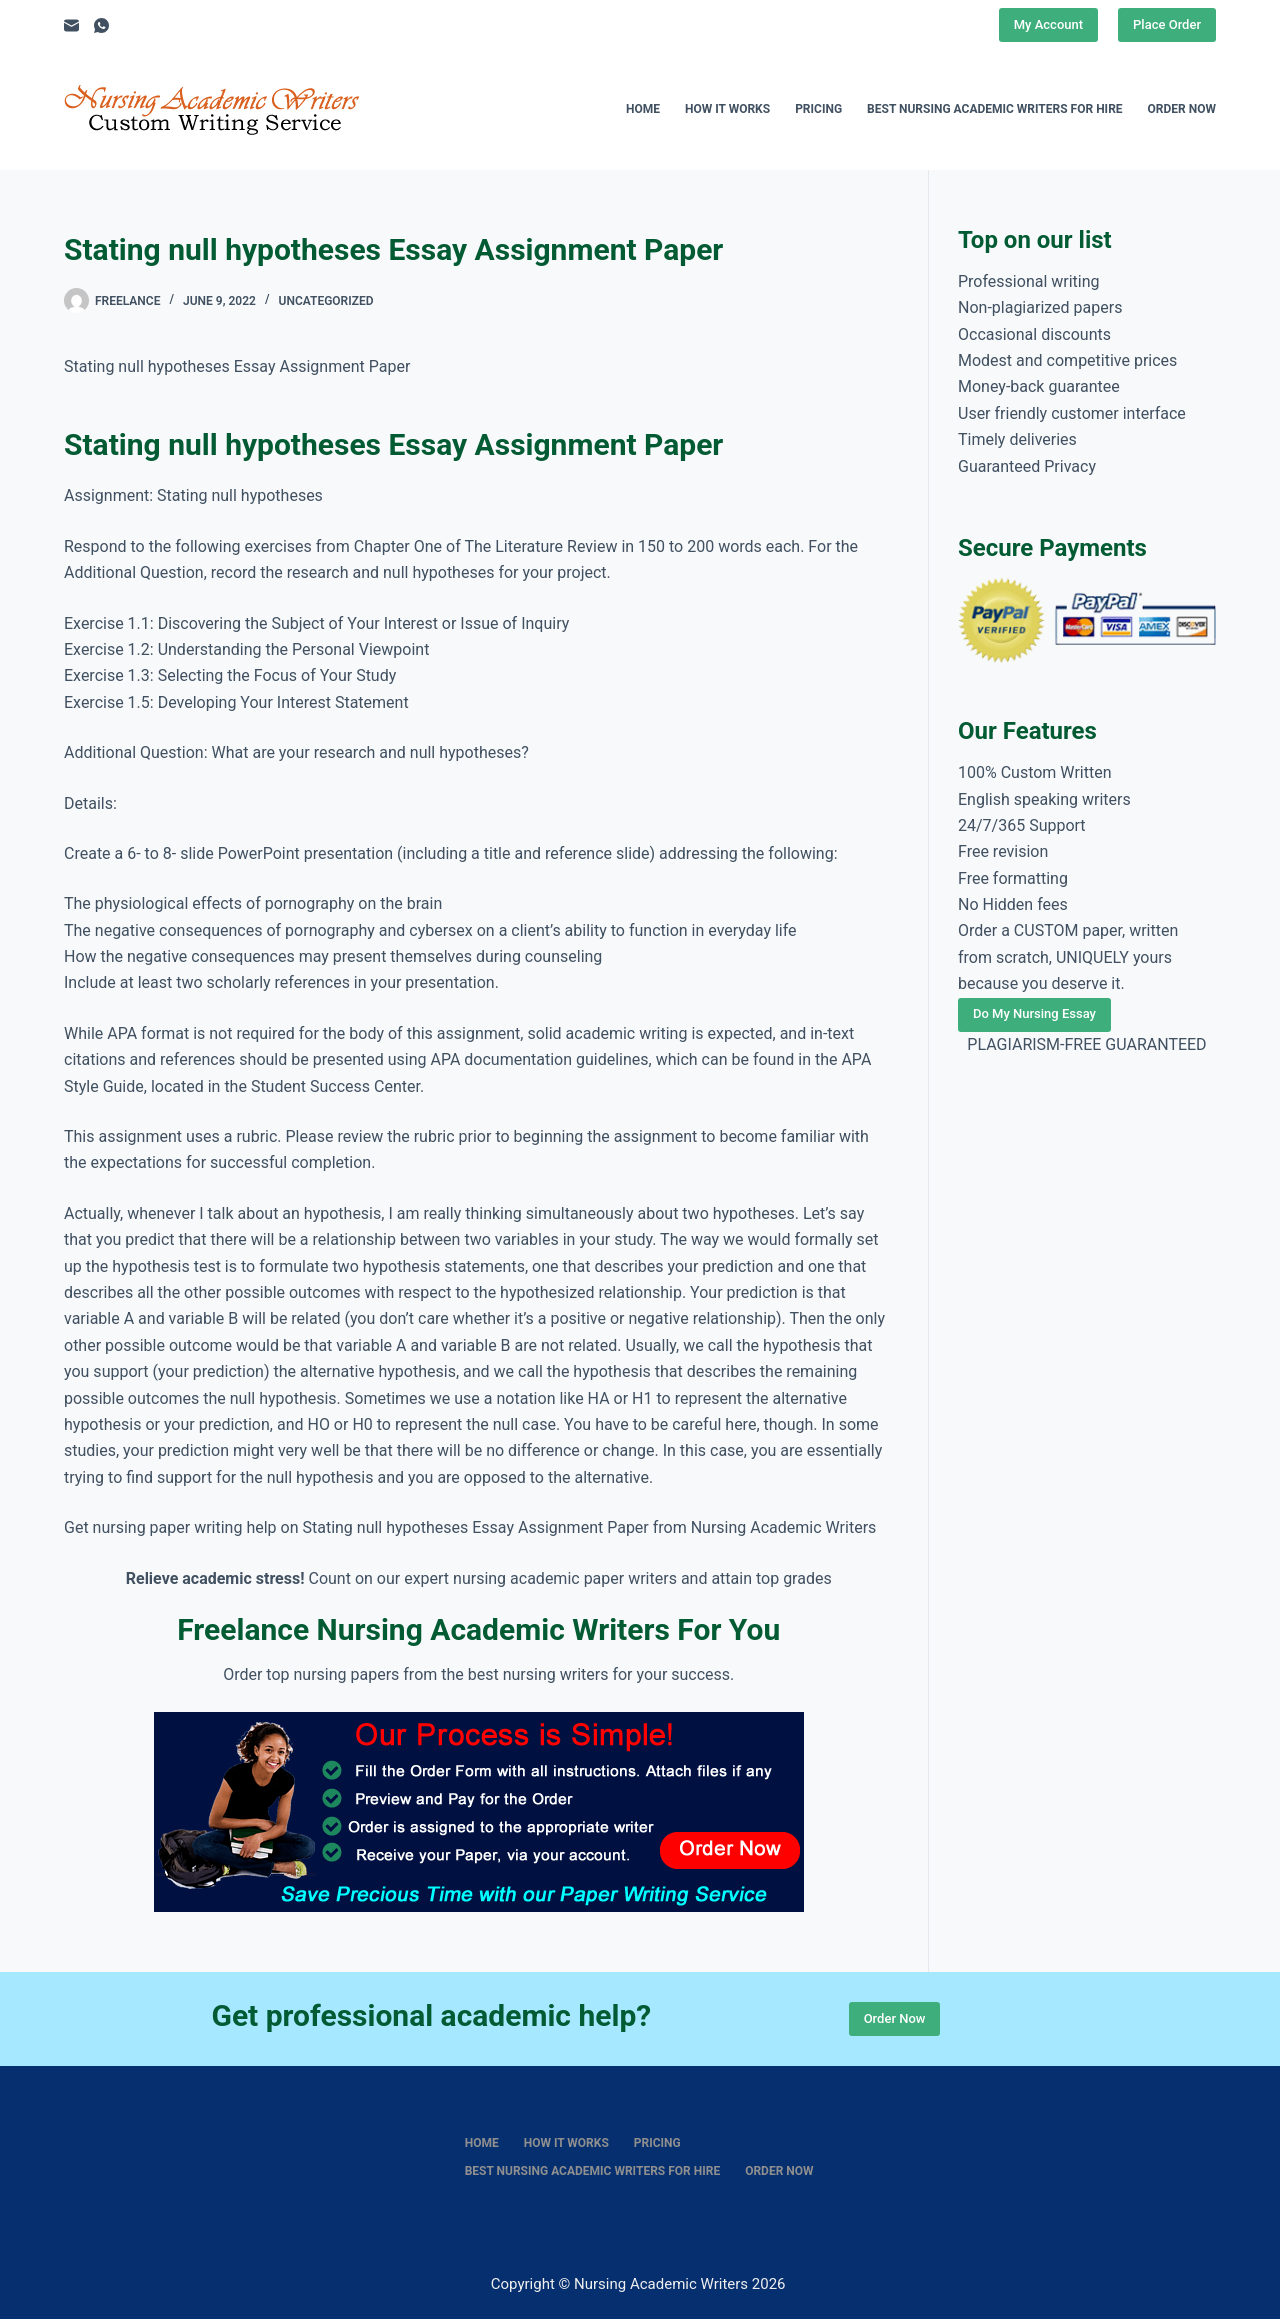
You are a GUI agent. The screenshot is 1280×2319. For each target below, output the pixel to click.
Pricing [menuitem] (818, 109)
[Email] (71, 25)
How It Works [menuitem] (727, 109)
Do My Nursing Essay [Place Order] (1034, 1013)
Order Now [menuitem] (1182, 109)
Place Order (1167, 24)
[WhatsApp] (101, 25)
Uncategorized (326, 301)
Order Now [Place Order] (895, 2018)
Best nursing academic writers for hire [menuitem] (995, 109)
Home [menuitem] (643, 109)
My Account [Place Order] (1048, 24)
